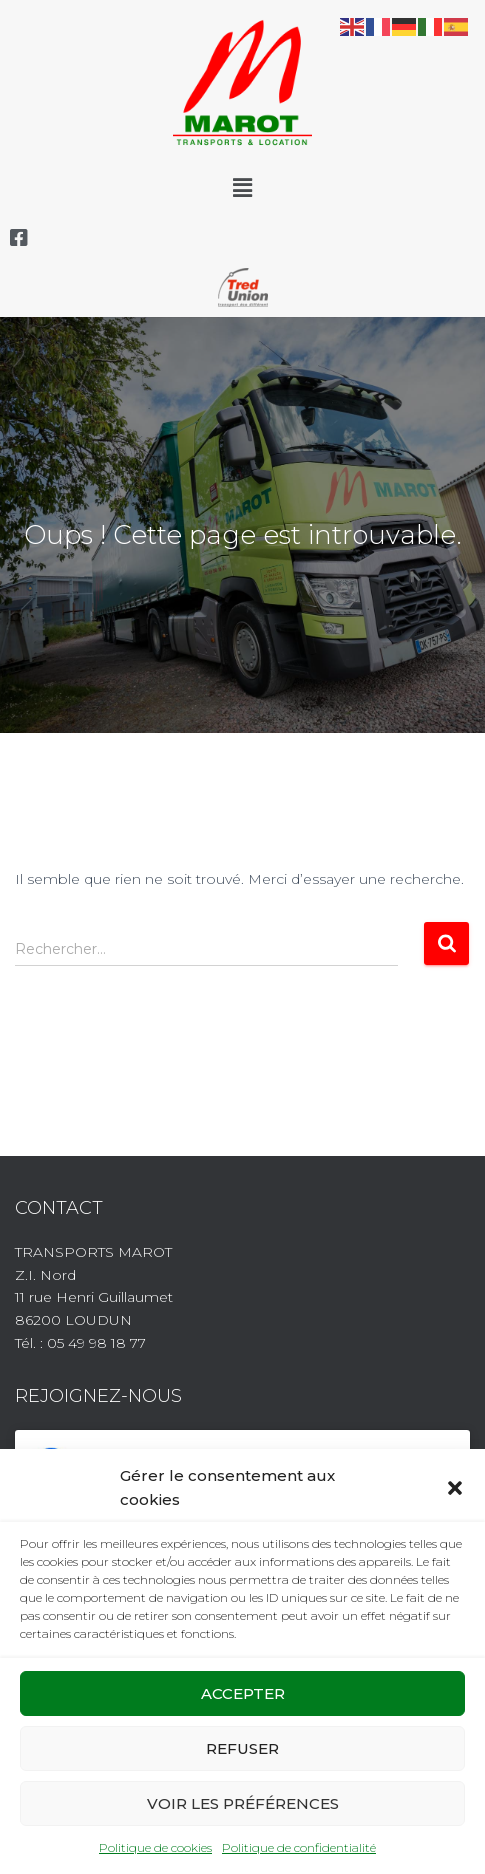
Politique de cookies (155, 1847)
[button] (455, 1488)
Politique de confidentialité (299, 1847)
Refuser (242, 1748)
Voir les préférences (243, 1803)
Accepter (243, 1693)
